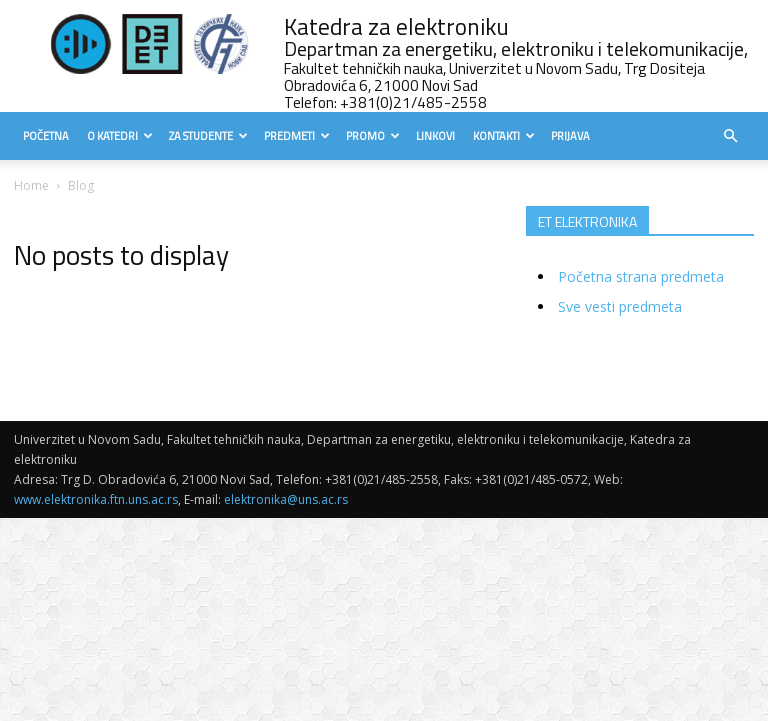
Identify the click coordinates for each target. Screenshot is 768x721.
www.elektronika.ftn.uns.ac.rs (96, 499)
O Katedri (120, 136)
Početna (46, 136)
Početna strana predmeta (641, 276)
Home (31, 185)
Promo (373, 136)
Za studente (208, 136)
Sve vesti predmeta (620, 306)
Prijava (570, 136)
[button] (730, 136)
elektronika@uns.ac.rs (286, 499)
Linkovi (435, 136)
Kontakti (504, 136)
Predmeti (297, 136)
